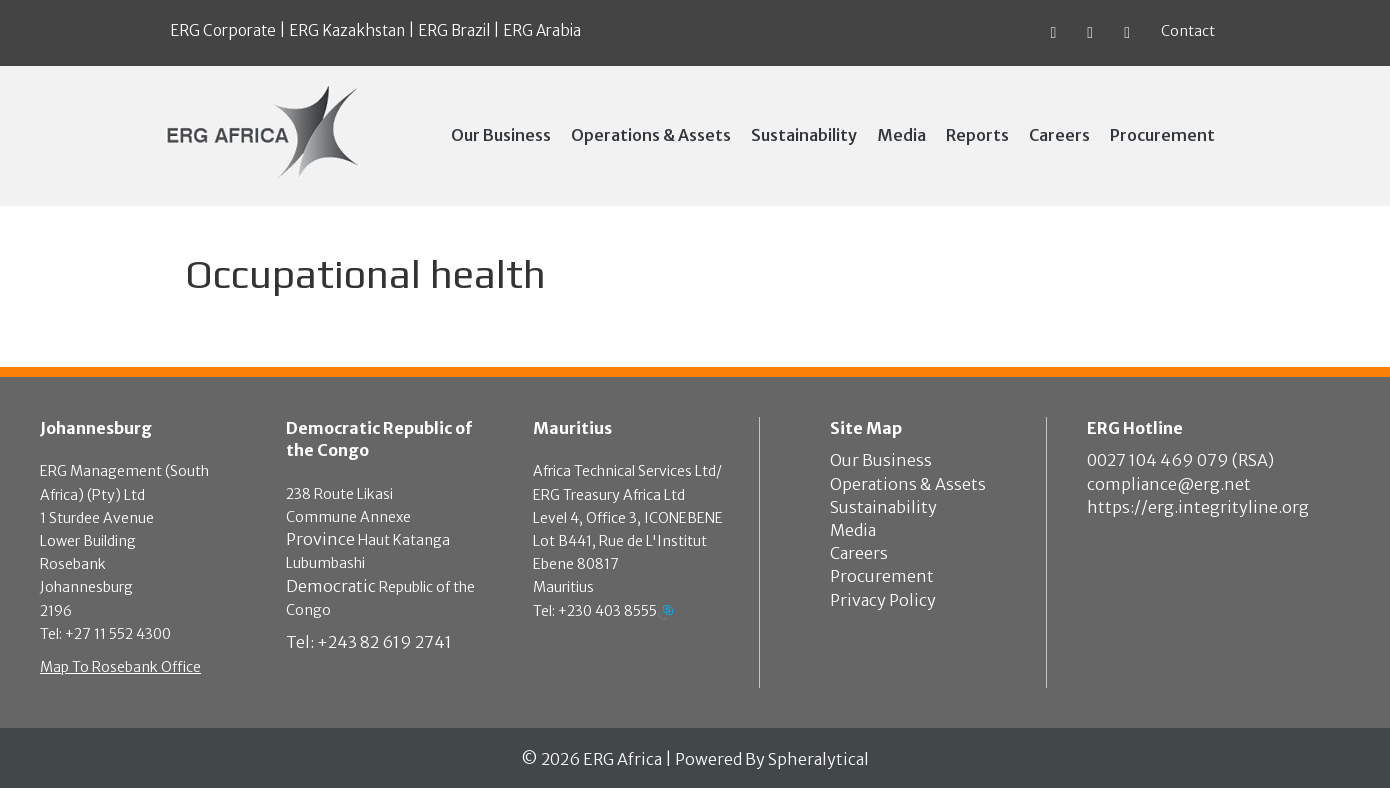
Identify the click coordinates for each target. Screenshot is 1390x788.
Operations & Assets (908, 484)
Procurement (882, 576)
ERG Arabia (542, 30)
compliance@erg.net (1169, 484)
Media (853, 530)
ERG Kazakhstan (347, 30)
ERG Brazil (454, 30)
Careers (859, 553)
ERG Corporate (223, 30)
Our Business (881, 460)
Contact (1188, 31)
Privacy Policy (883, 600)
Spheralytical (818, 759)
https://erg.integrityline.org (1198, 507)
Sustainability (883, 507)
